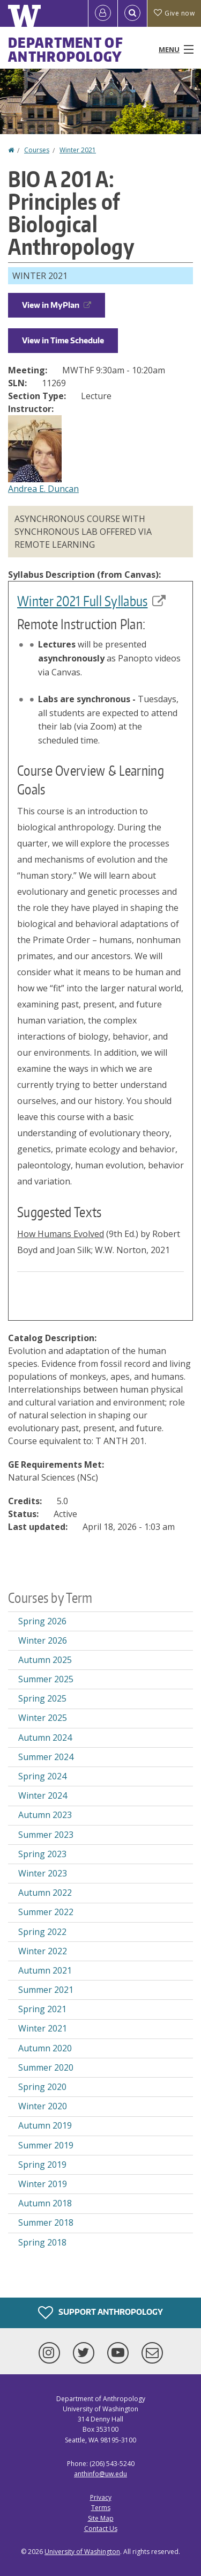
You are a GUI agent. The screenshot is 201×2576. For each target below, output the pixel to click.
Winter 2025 (42, 1718)
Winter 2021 (77, 149)
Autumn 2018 (45, 2203)
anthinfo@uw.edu (100, 2473)
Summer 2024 (45, 1757)
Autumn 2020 (45, 2048)
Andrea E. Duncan (43, 489)
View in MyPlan (56, 305)
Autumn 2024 (45, 1737)
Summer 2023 (45, 1835)
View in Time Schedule (63, 340)
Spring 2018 (42, 2242)
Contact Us (100, 2528)
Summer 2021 (45, 1990)
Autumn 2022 (45, 1892)
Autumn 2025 (45, 1660)
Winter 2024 (42, 1795)
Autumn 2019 (45, 2125)
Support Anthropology (100, 2312)
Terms (100, 2507)
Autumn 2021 (45, 1970)
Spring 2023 (42, 1854)
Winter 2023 (42, 1873)
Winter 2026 (42, 1640)
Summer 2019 (45, 2145)
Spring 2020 (42, 2087)
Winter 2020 (42, 2106)
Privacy (100, 2497)
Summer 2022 (45, 1912)
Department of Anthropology (65, 49)
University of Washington (82, 2551)
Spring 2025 (42, 1698)
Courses (36, 149)
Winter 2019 (42, 2184)
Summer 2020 (45, 2067)
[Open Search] (132, 13)
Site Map (101, 2518)
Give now (174, 13)
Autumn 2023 (45, 1815)
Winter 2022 (42, 1951)
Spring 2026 (42, 1621)
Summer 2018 (45, 2222)
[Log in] (102, 13)
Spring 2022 (42, 1932)
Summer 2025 (45, 1679)
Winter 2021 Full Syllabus (91, 600)
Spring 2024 (42, 1776)
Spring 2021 (42, 2009)
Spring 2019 (42, 2164)
